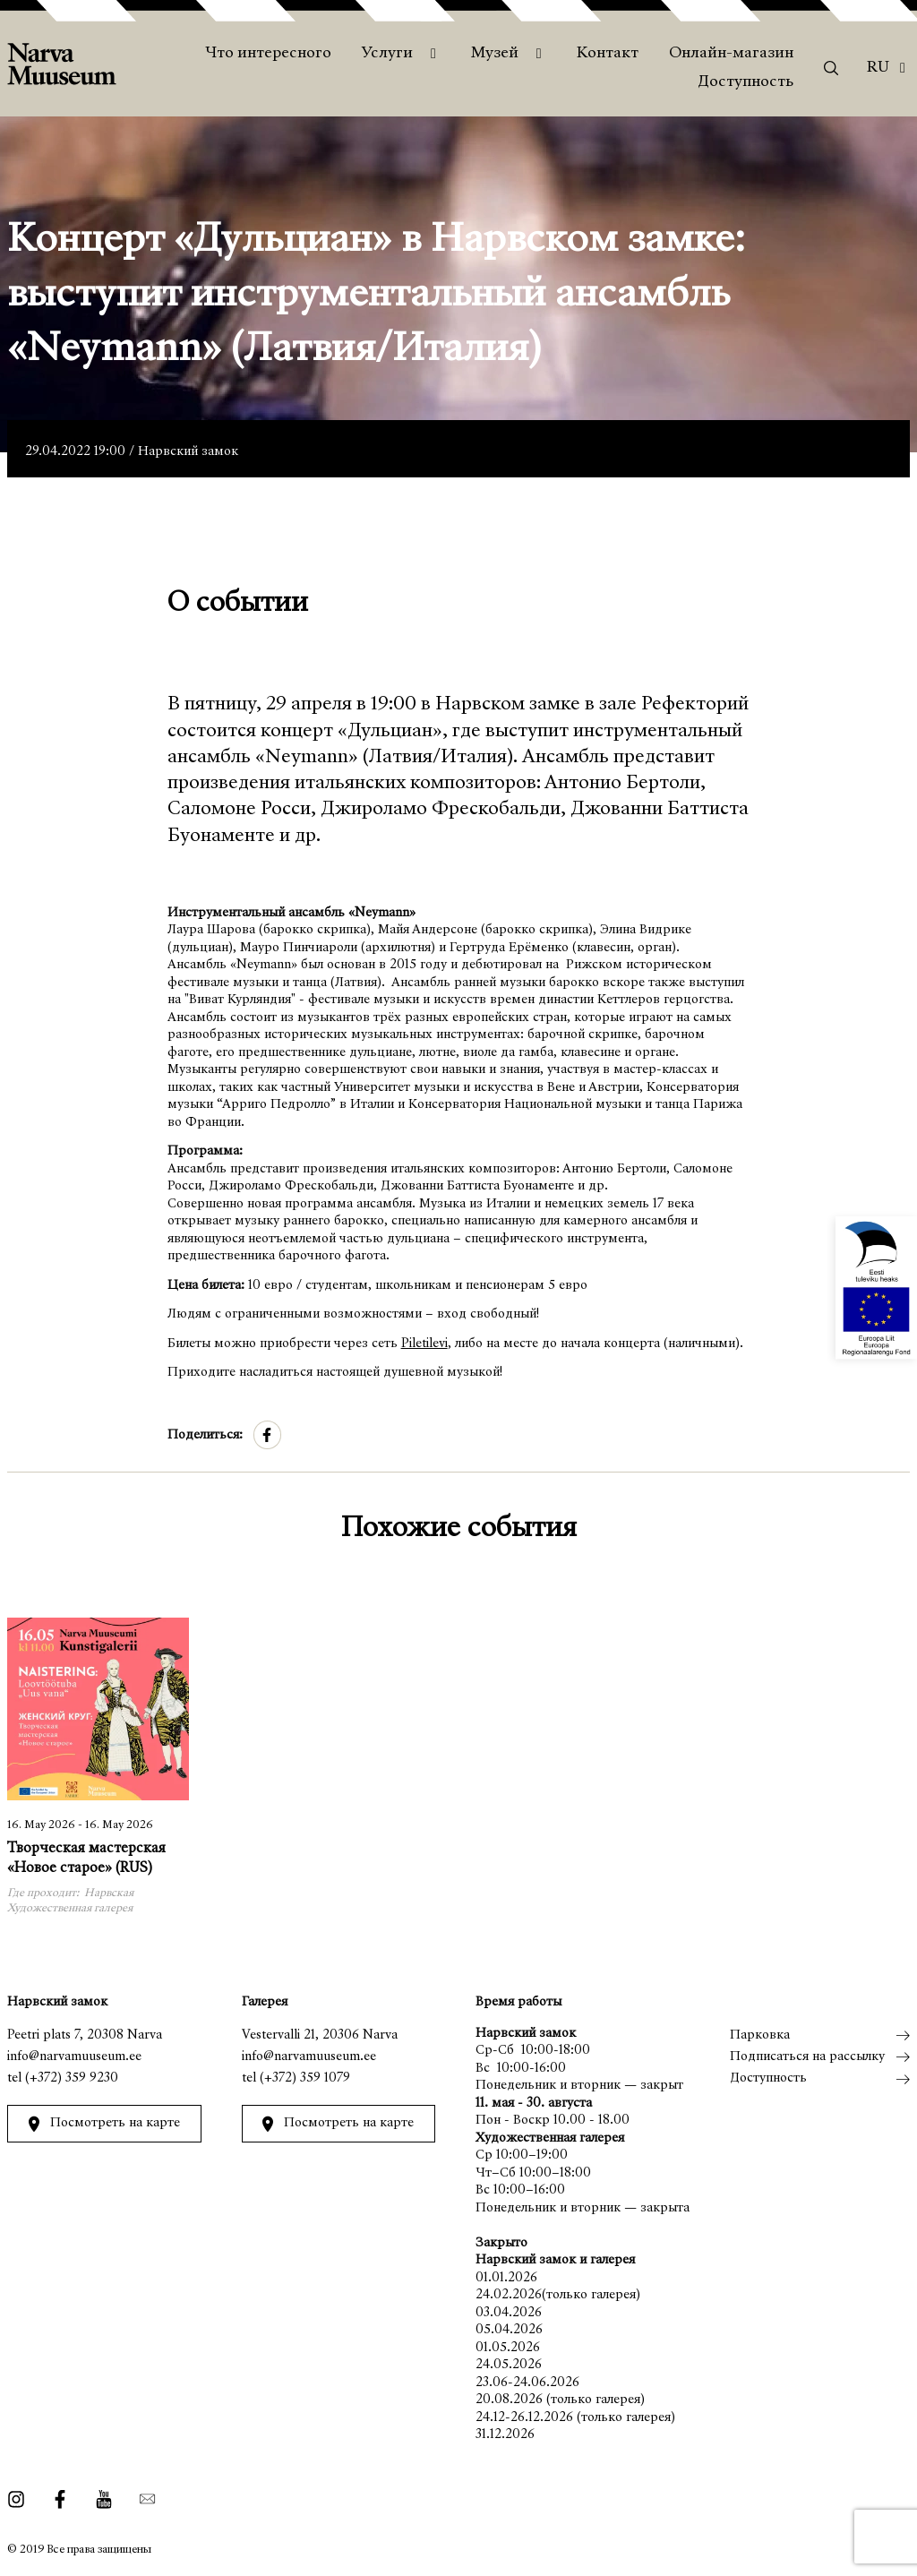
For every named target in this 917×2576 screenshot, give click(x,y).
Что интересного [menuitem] (268, 54)
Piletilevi (424, 1344)
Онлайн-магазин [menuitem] (731, 54)
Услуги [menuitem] (387, 54)
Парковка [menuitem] (760, 2035)
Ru (878, 68)
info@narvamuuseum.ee (74, 2057)
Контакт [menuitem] (607, 54)
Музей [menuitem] (494, 54)
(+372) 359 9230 (71, 2078)
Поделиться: (205, 1435)
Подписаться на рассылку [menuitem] (807, 2057)
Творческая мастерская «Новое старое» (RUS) (86, 1859)
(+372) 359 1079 (305, 2078)
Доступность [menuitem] (745, 82)
